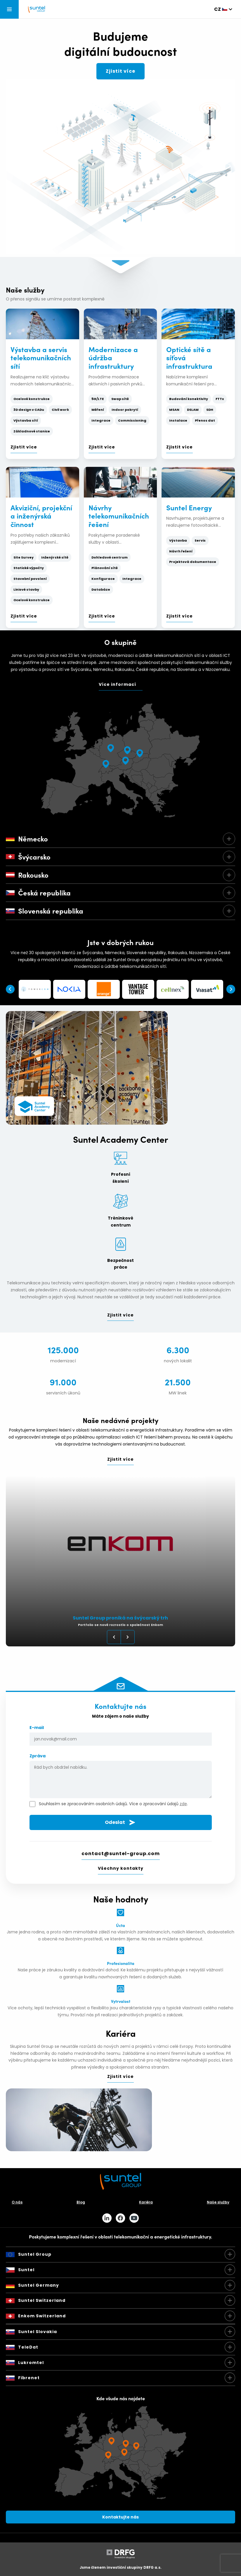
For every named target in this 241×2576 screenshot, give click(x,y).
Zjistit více (120, 71)
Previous (10, 989)
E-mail (121, 1735)
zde (183, 1804)
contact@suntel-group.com (121, 1853)
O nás (17, 2202)
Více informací (117, 684)
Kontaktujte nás (120, 2517)
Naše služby (218, 2202)
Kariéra (146, 2202)
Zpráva (121, 1777)
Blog (81, 2202)
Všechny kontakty (120, 1868)
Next (230, 989)
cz (217, 9)
